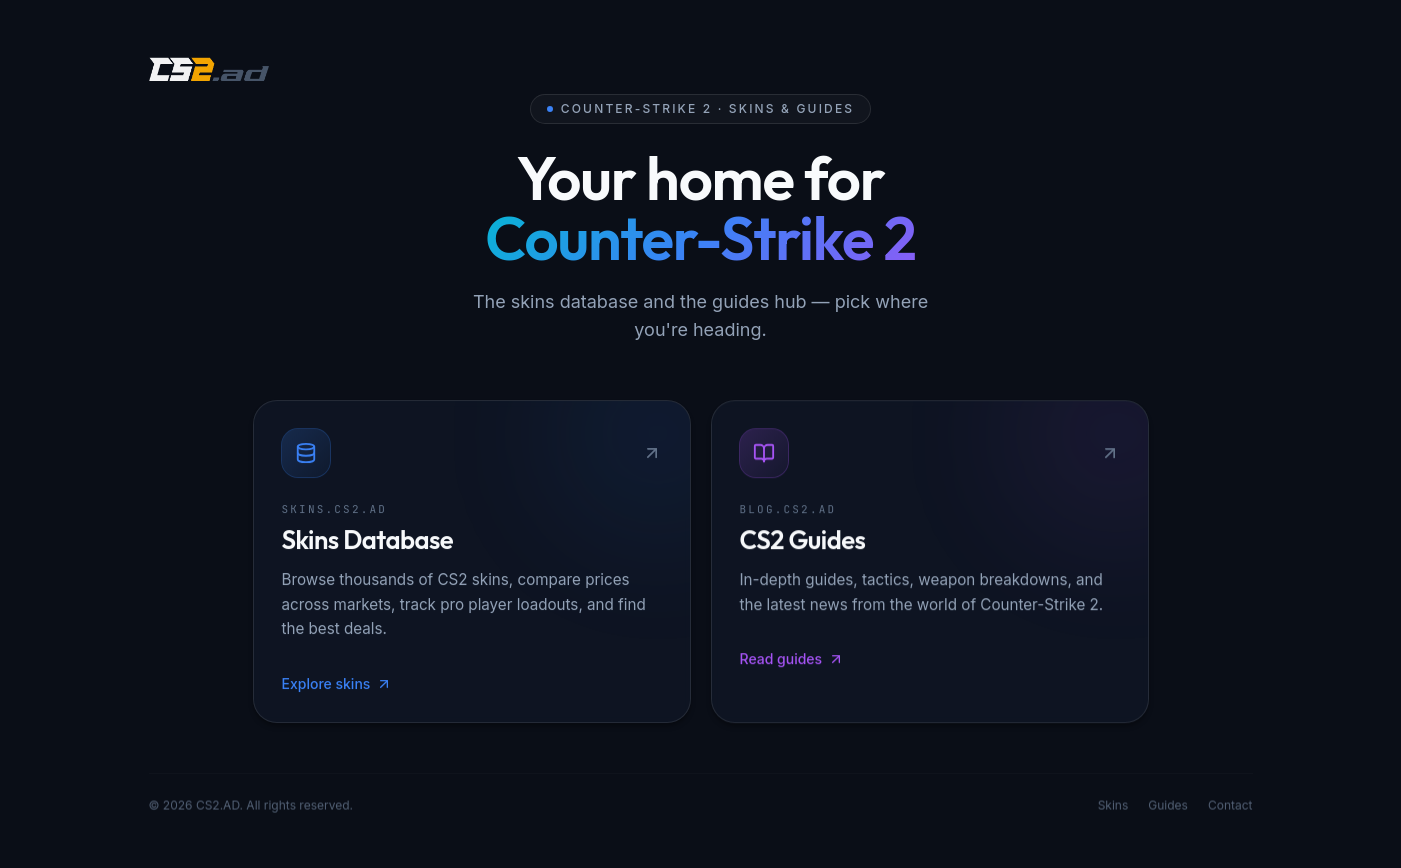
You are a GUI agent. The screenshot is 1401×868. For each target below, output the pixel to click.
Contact (1230, 807)
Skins (1113, 807)
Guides (1168, 807)
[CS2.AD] (209, 72)
